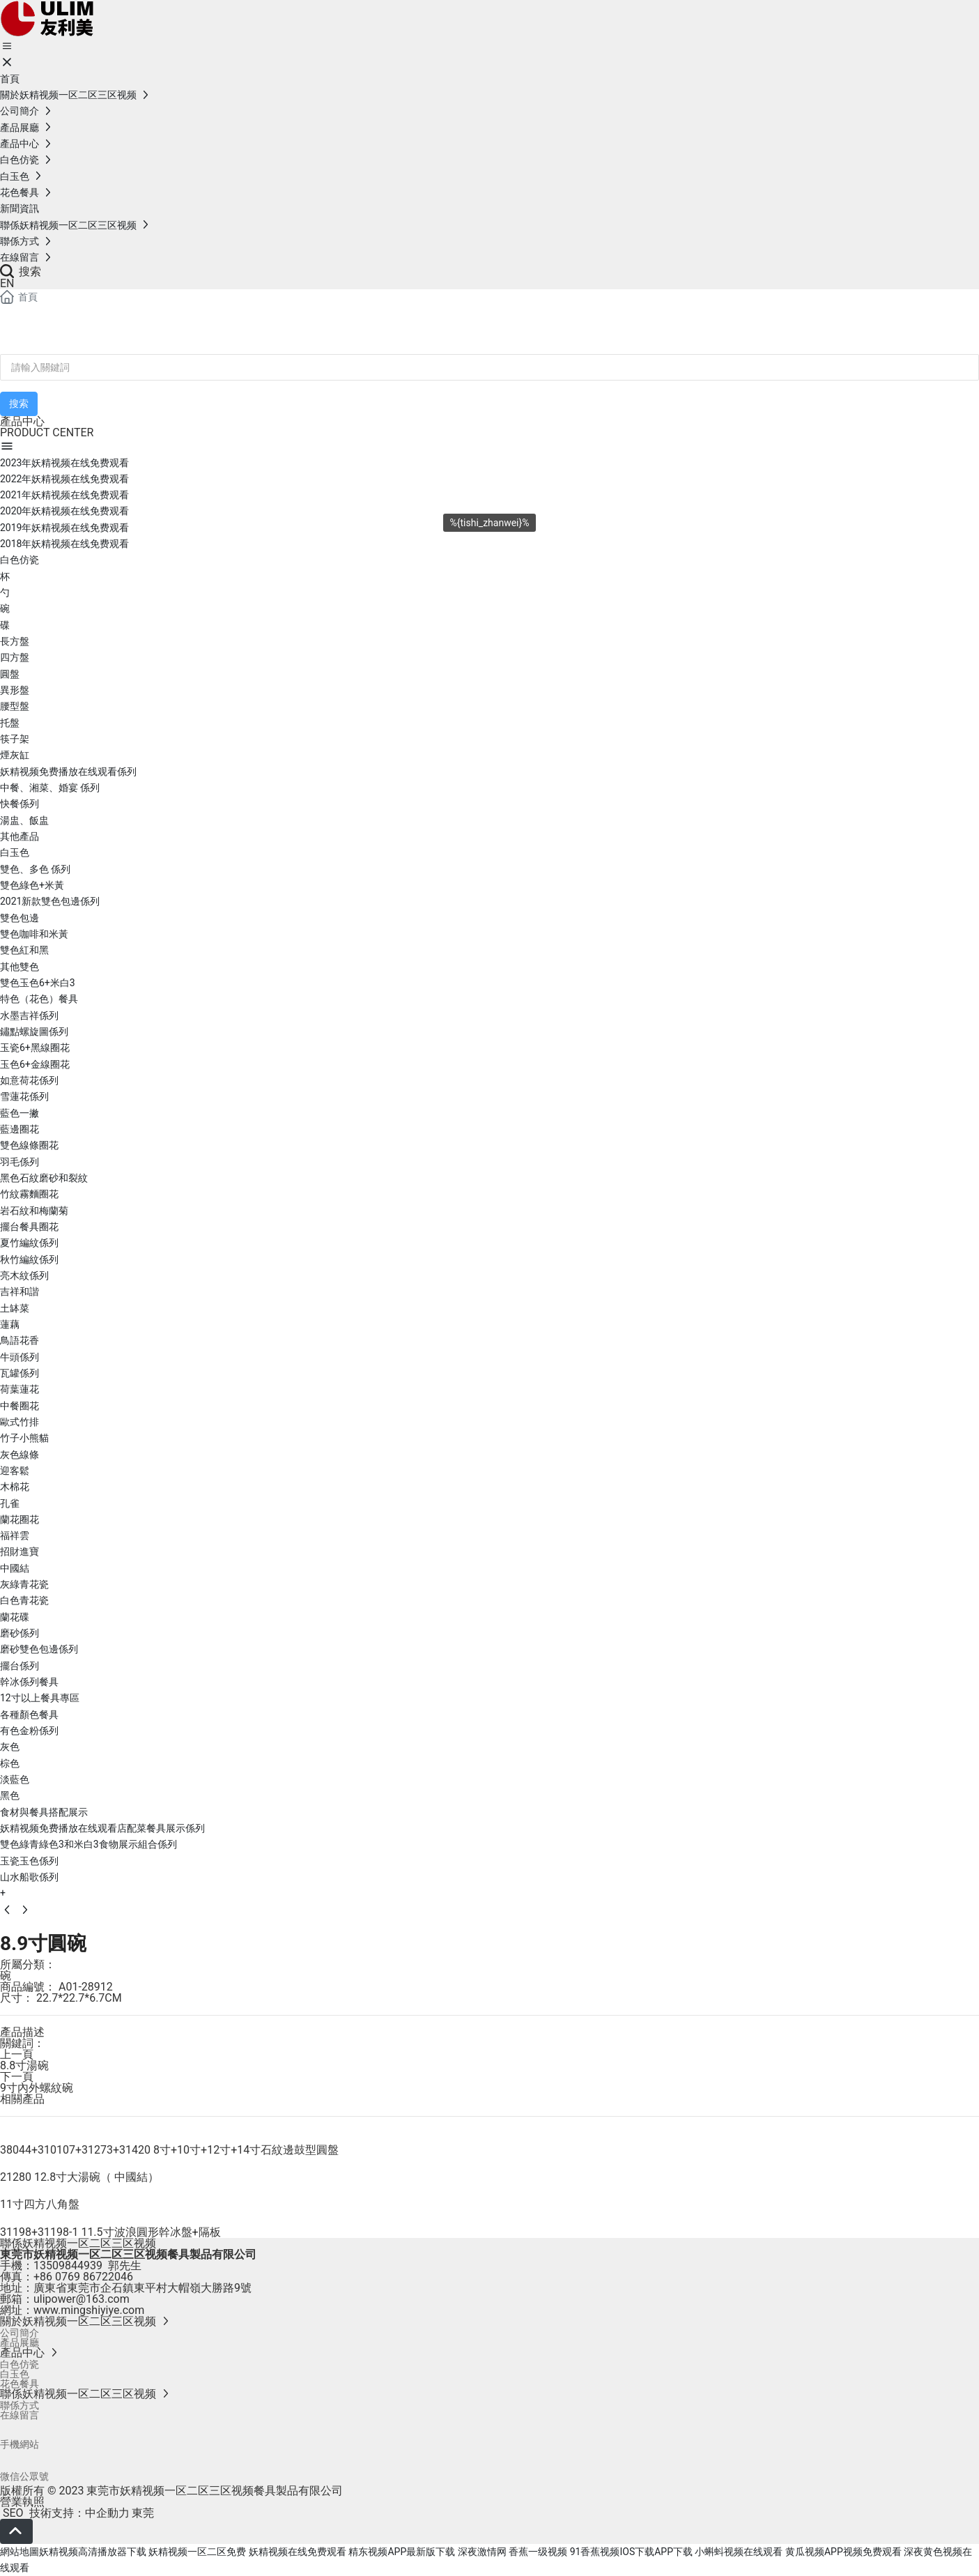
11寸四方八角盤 (39, 2204)
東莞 (143, 2513)
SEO (12, 2513)
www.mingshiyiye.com (88, 2310)
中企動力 (107, 2513)
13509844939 (67, 2265)
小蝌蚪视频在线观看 (739, 2551)
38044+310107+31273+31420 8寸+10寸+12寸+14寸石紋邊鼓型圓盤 (169, 2149)
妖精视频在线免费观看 (297, 2551)
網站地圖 (19, 2551)
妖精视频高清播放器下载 (92, 2551)
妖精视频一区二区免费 (197, 2551)
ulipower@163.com (81, 2299)
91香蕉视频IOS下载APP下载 (631, 2551)
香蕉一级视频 (538, 2551)
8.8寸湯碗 (24, 2065)
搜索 (20, 271)
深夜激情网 (482, 2551)
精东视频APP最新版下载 (401, 2551)
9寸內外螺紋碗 (36, 2087)
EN (7, 283)
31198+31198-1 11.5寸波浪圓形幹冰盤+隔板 (110, 2232)
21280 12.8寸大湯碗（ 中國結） (79, 2177)
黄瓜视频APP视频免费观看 (843, 2551)
